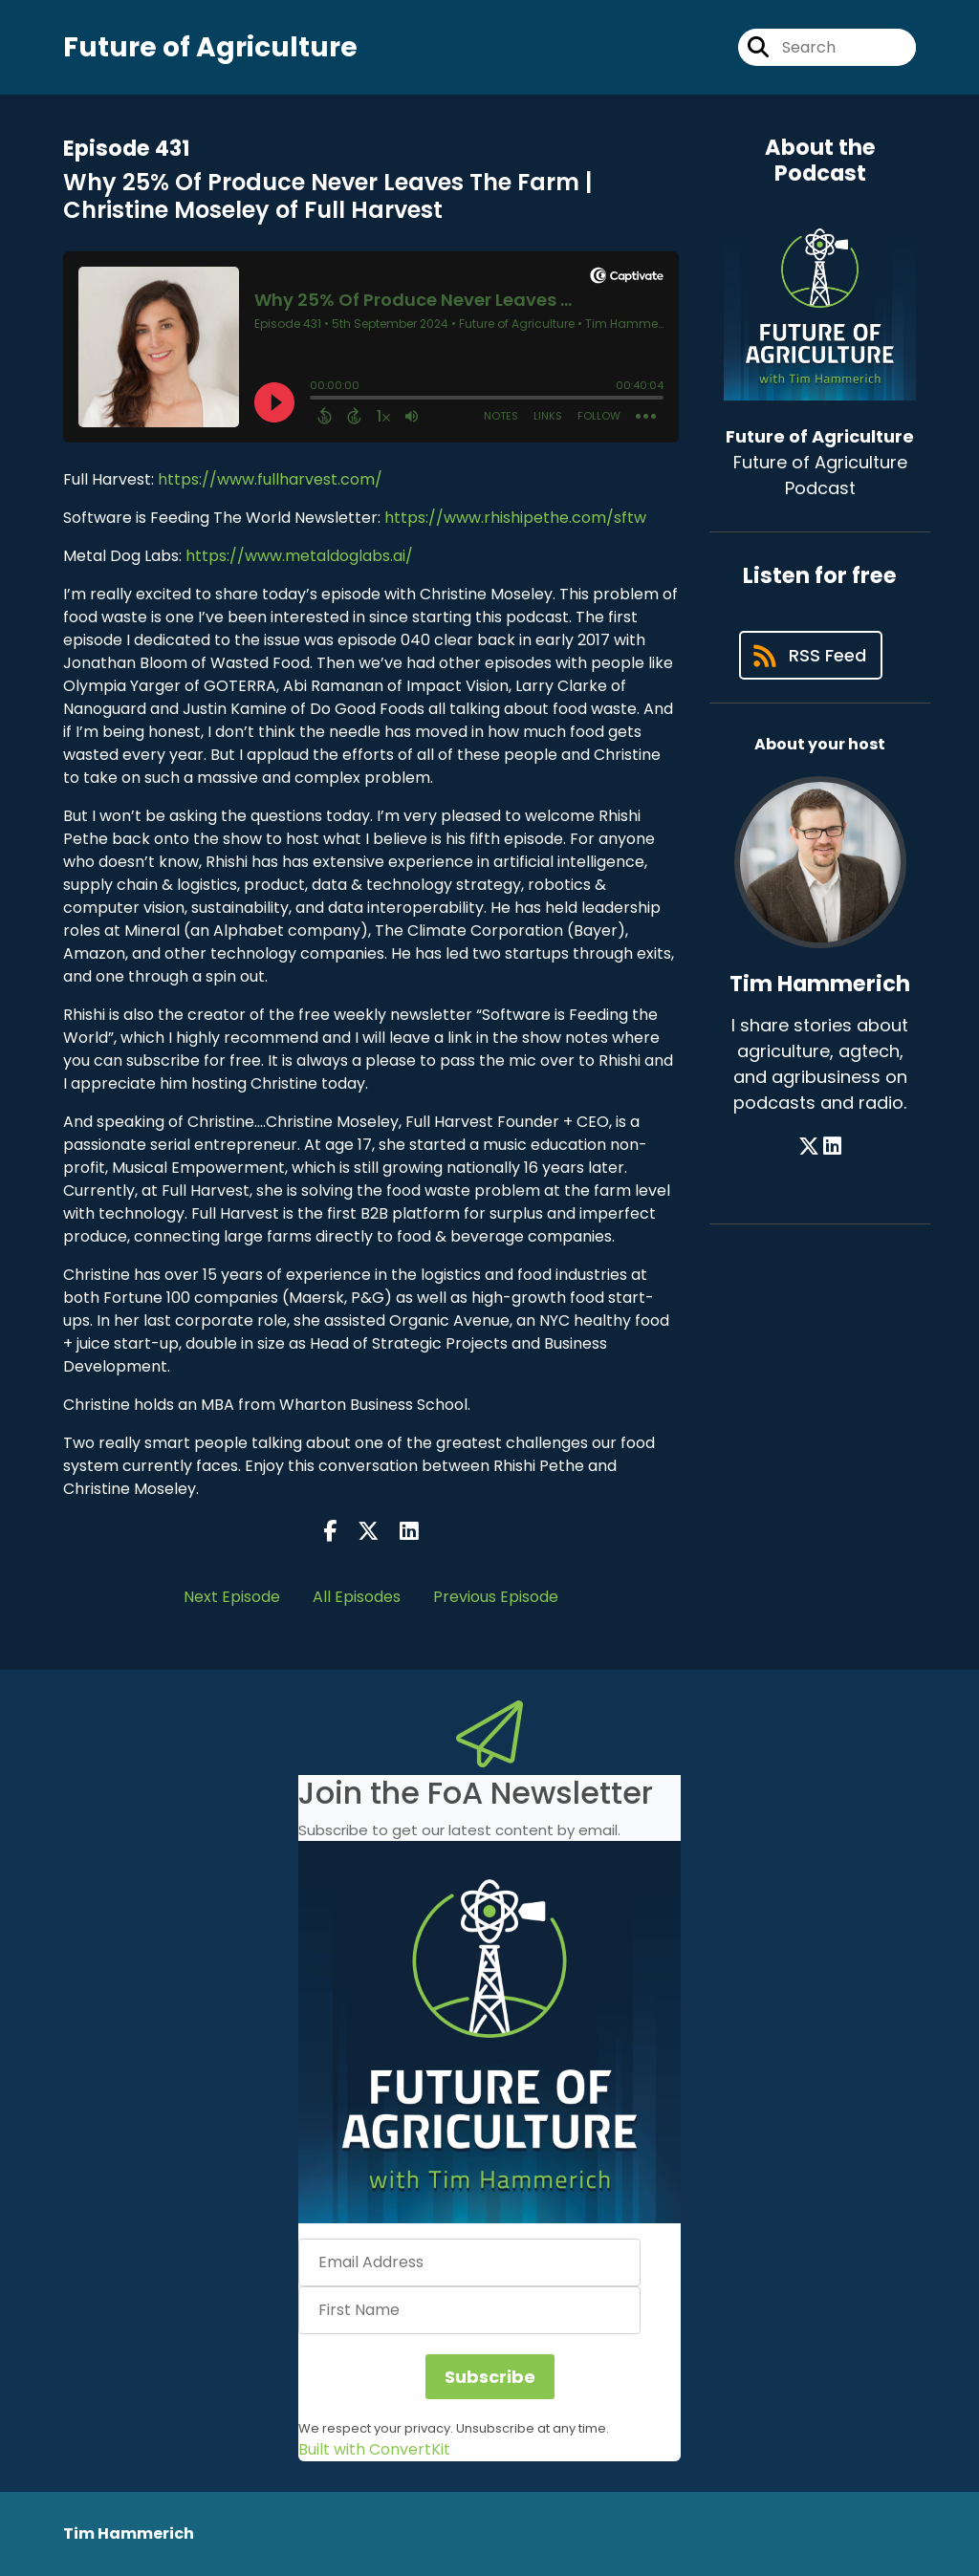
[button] (489, 2032)
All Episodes (357, 1597)
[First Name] (469, 2310)
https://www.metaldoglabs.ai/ (299, 556)
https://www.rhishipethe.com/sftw (515, 518)
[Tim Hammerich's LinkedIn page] (832, 1146)
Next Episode (232, 1597)
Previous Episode (495, 1597)
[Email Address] (469, 2262)
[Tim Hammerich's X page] (808, 1146)
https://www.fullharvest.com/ (270, 479)
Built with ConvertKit (374, 2449)
